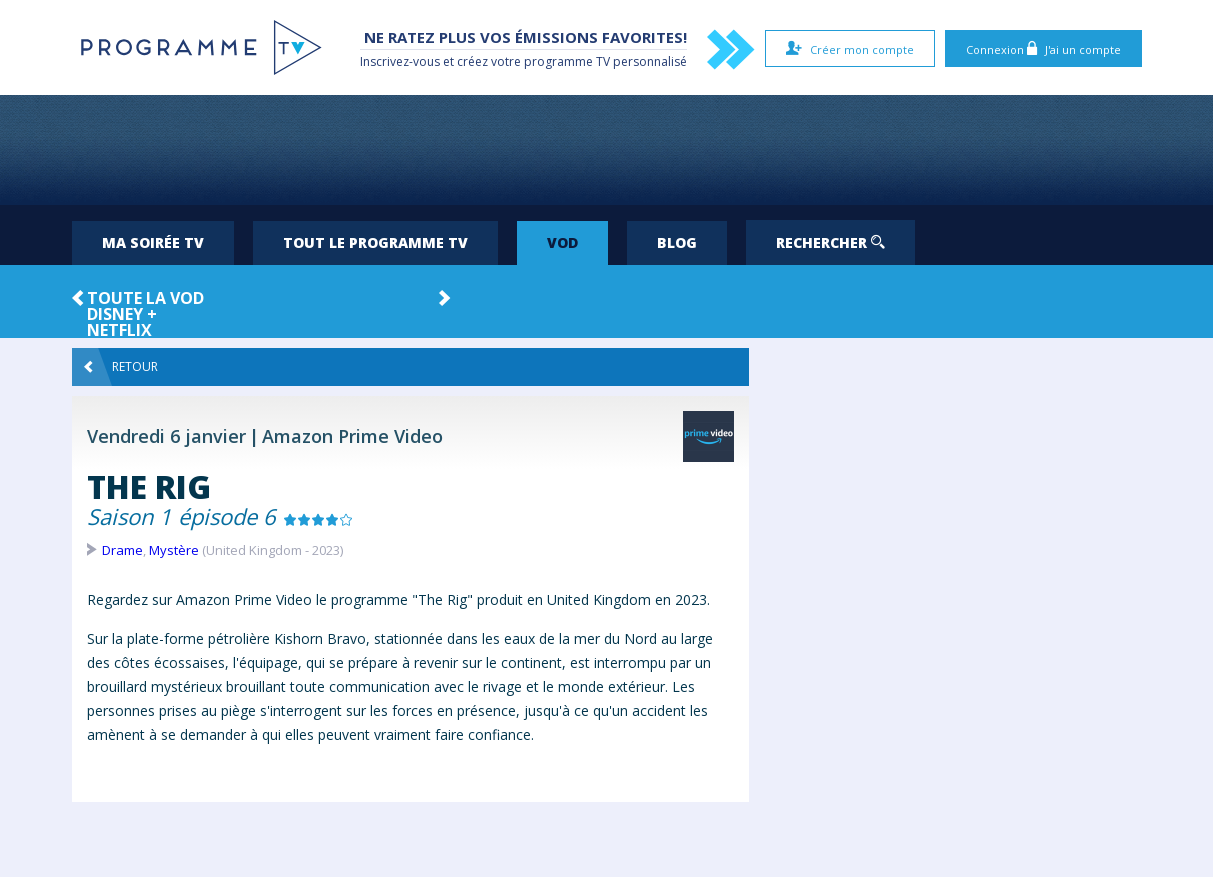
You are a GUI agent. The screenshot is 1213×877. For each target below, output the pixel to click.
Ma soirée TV (153, 242)
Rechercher (830, 242)
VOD (562, 242)
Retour (121, 367)
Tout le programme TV (375, 242)
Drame (122, 550)
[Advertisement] (607, 150)
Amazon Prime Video (352, 436)
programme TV (567, 61)
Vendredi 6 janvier (166, 436)
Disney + (122, 314)
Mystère (174, 550)
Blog (677, 242)
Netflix (119, 330)
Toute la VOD (145, 298)
